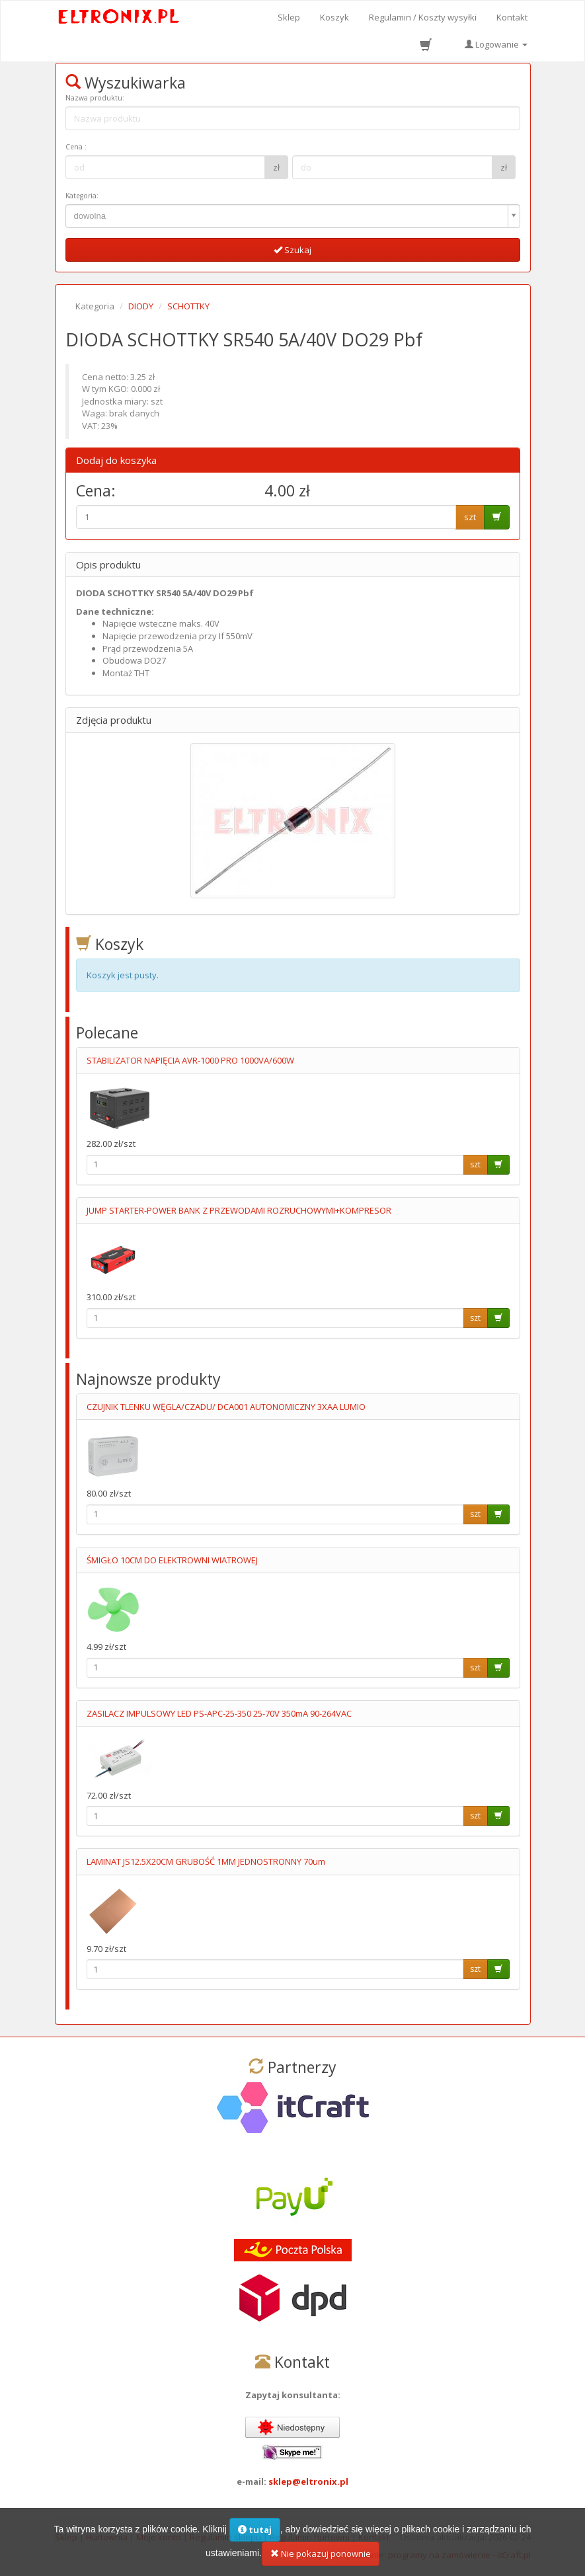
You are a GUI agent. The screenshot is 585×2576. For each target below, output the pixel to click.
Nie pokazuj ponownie (320, 2557)
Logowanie (496, 44)
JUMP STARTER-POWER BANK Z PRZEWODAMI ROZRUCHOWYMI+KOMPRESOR (239, 1210)
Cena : (76, 146)
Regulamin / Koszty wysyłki (423, 17)
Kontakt (511, 17)
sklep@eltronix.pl (308, 2481)
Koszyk (334, 17)
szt (470, 517)
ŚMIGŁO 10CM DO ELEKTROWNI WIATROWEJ (172, 1560)
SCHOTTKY (188, 306)
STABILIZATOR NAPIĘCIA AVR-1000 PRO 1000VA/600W (190, 1060)
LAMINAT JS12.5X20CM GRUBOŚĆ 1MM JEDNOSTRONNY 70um (206, 1861)
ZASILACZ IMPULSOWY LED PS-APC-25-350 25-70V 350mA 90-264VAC (219, 1713)
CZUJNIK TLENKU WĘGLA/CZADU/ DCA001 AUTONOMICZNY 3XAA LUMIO (226, 1407)
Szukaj (292, 250)
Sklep (289, 17)
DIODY (140, 306)
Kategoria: (81, 195)
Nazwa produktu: (94, 97)
